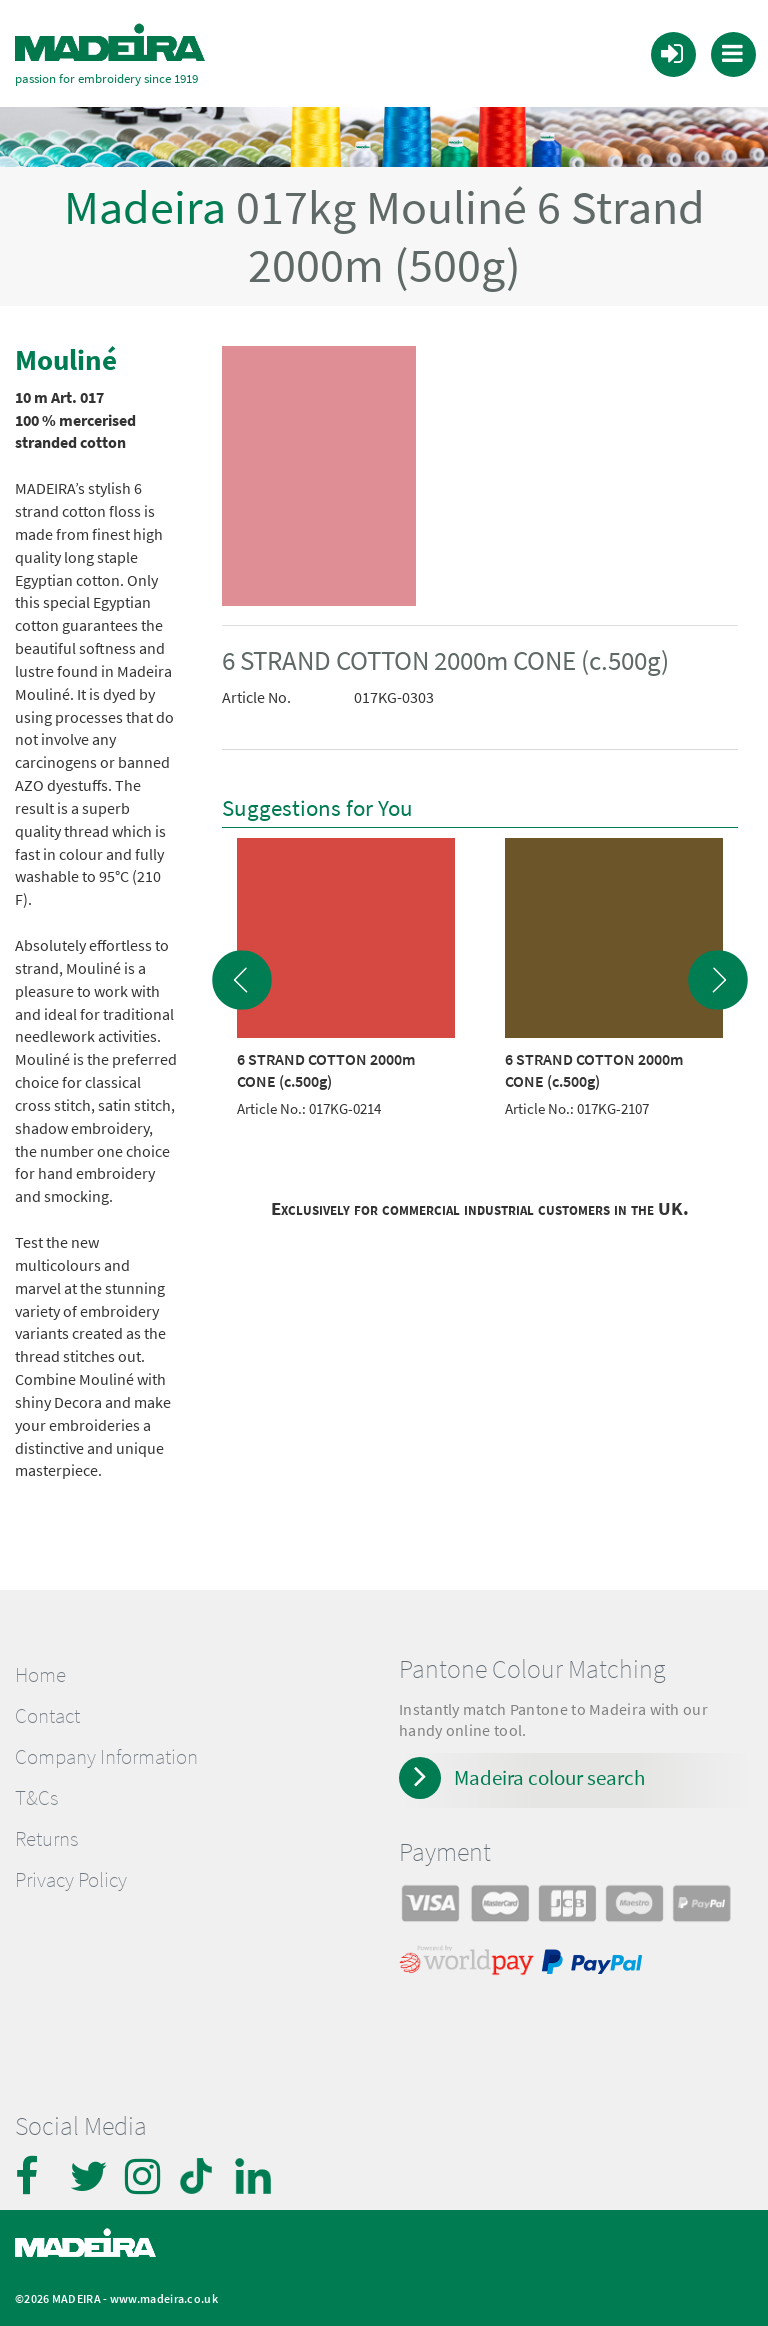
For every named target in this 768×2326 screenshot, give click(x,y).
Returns (46, 1839)
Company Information (106, 1757)
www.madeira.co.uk (164, 2298)
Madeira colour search (549, 1777)
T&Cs (36, 1798)
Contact (47, 1716)
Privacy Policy (71, 1880)
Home (40, 1675)
